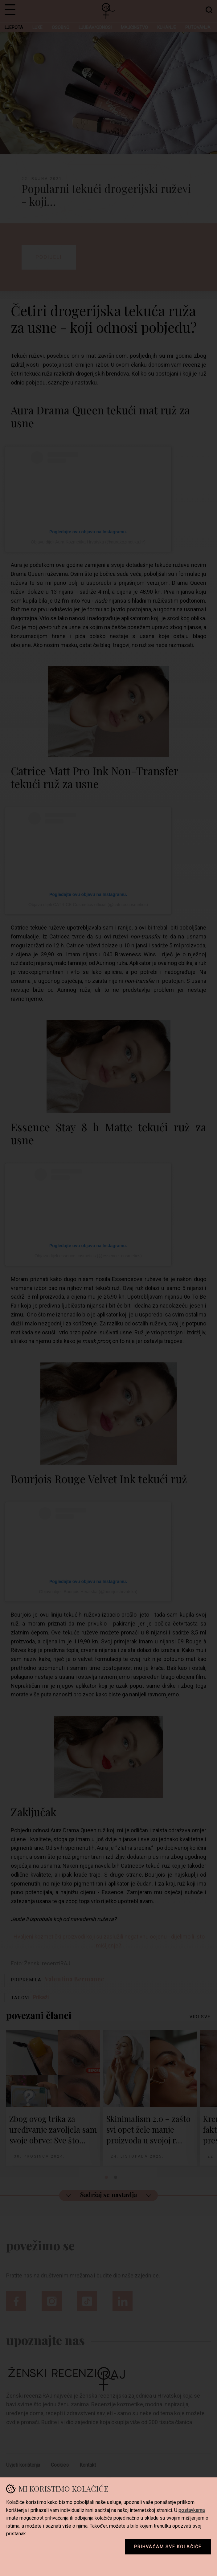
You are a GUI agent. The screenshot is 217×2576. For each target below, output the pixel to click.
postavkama (191, 2510)
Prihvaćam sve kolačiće (168, 2546)
